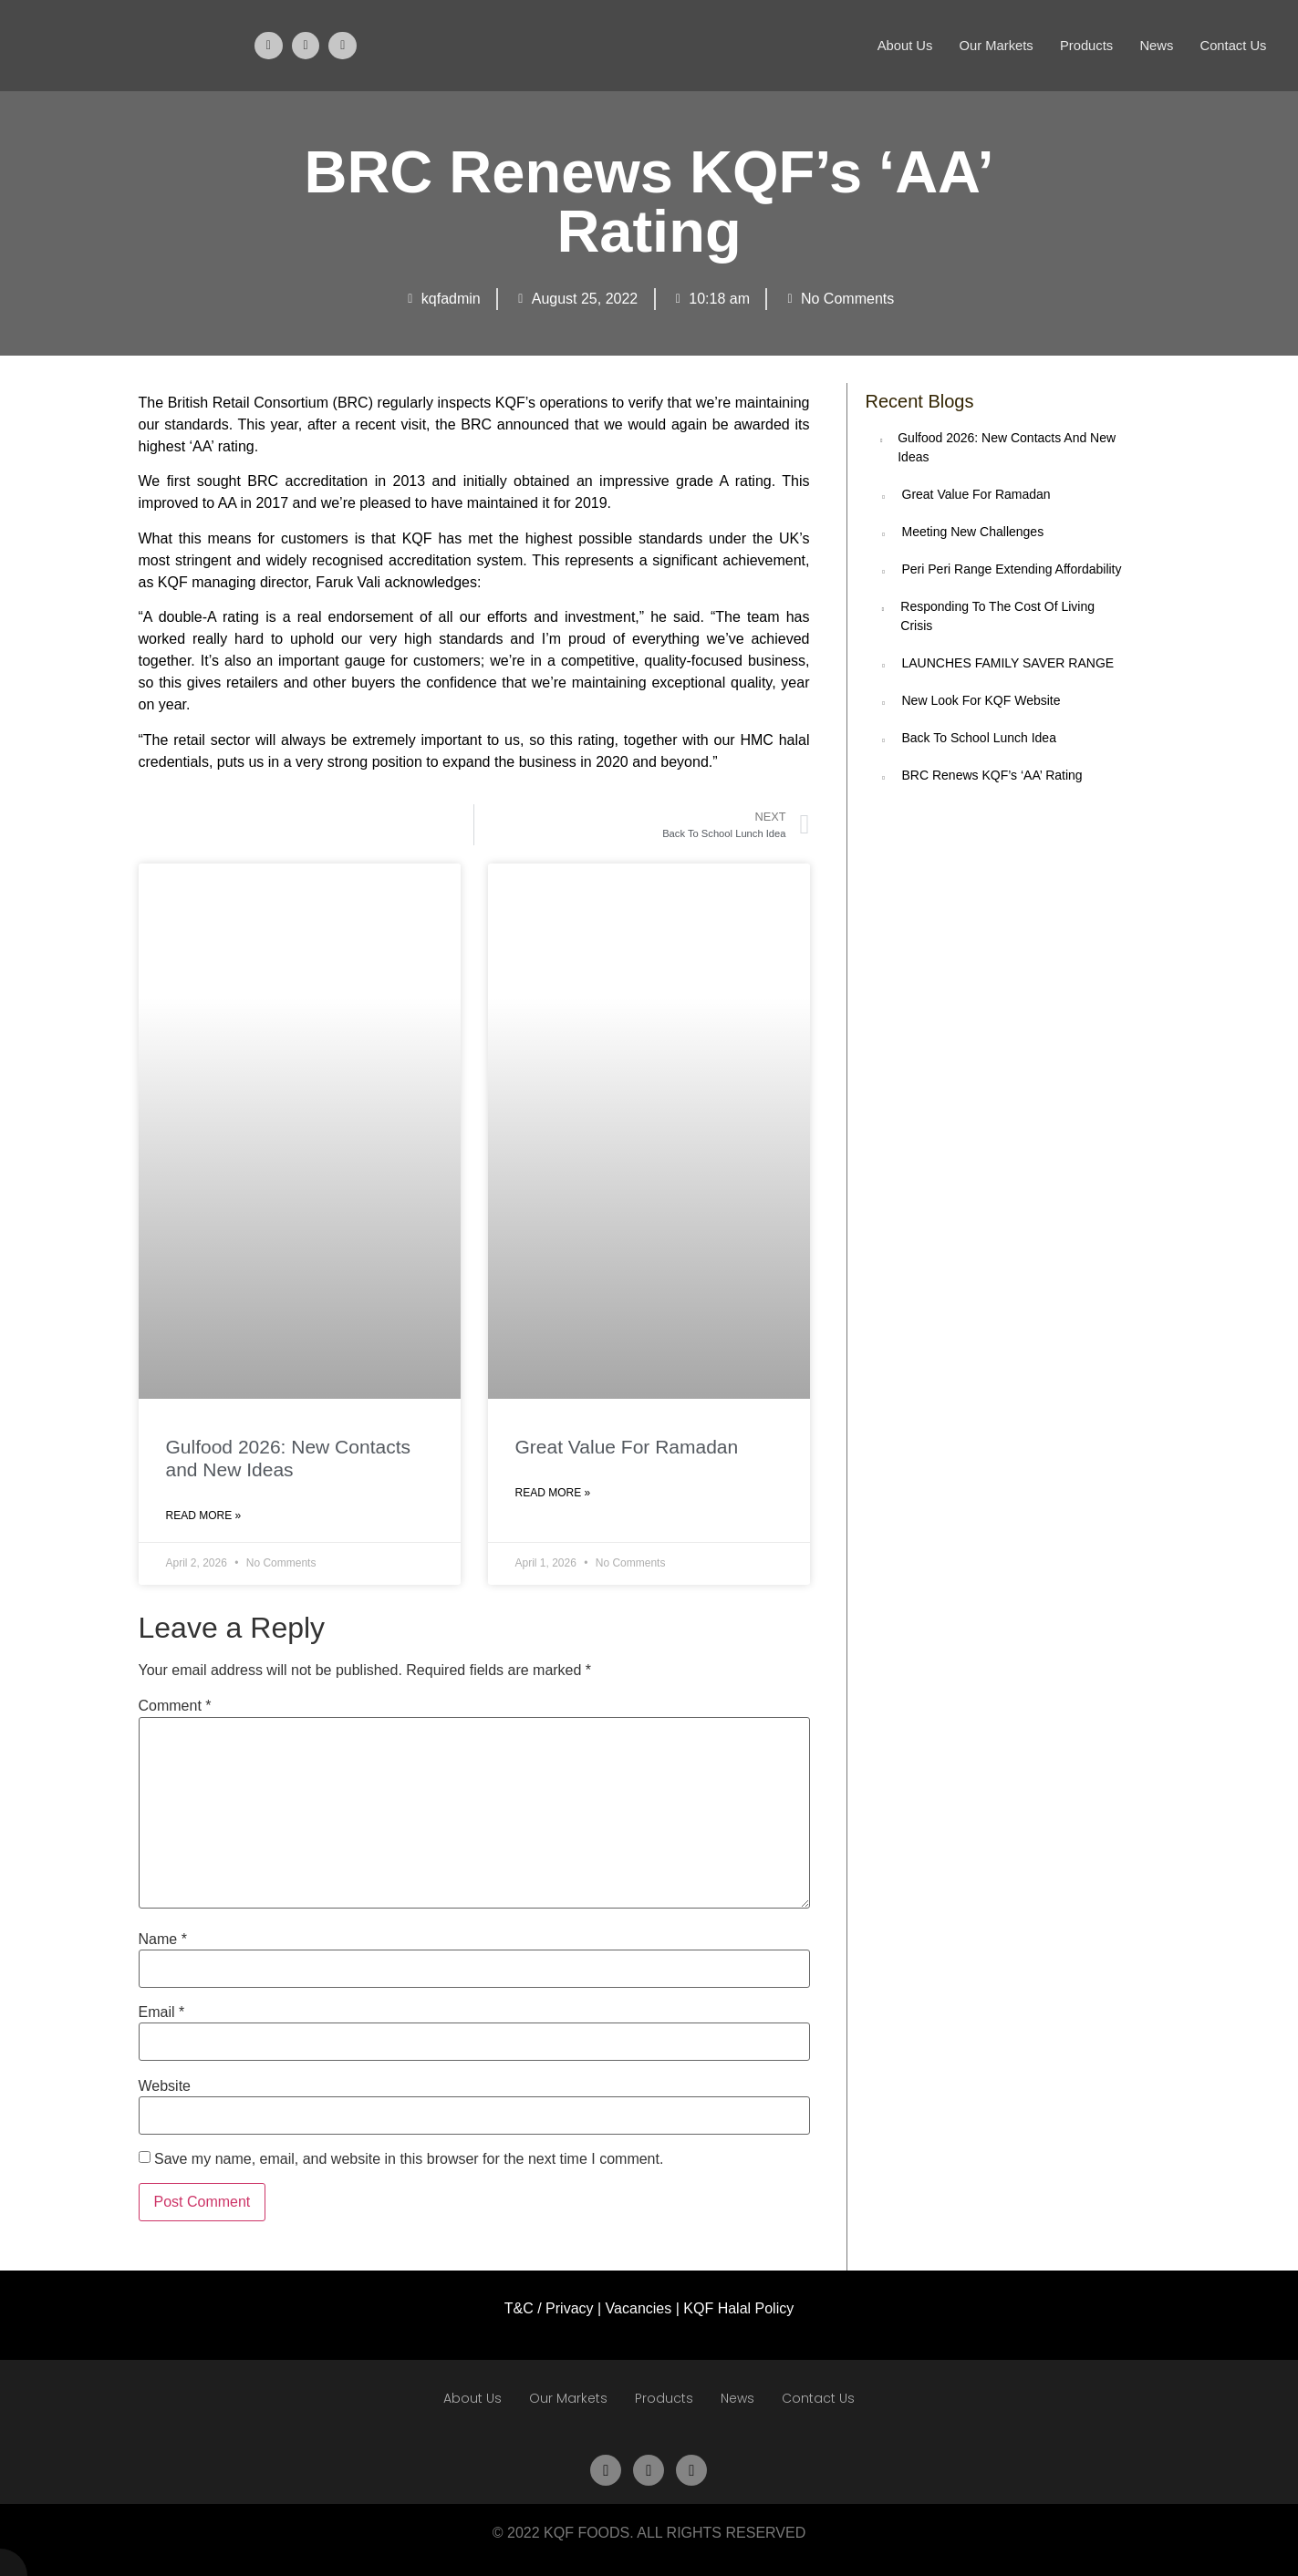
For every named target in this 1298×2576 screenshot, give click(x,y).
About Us (897, 45)
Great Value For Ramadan (627, 1446)
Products (1082, 45)
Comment (175, 1706)
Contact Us (1232, 45)
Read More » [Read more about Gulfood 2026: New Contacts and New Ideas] (204, 1515)
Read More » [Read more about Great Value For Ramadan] (553, 1492)
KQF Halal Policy (738, 2308)
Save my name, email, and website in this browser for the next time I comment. (408, 2159)
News (1154, 45)
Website (165, 2086)
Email (162, 2012)
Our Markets (991, 45)
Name (163, 1939)
